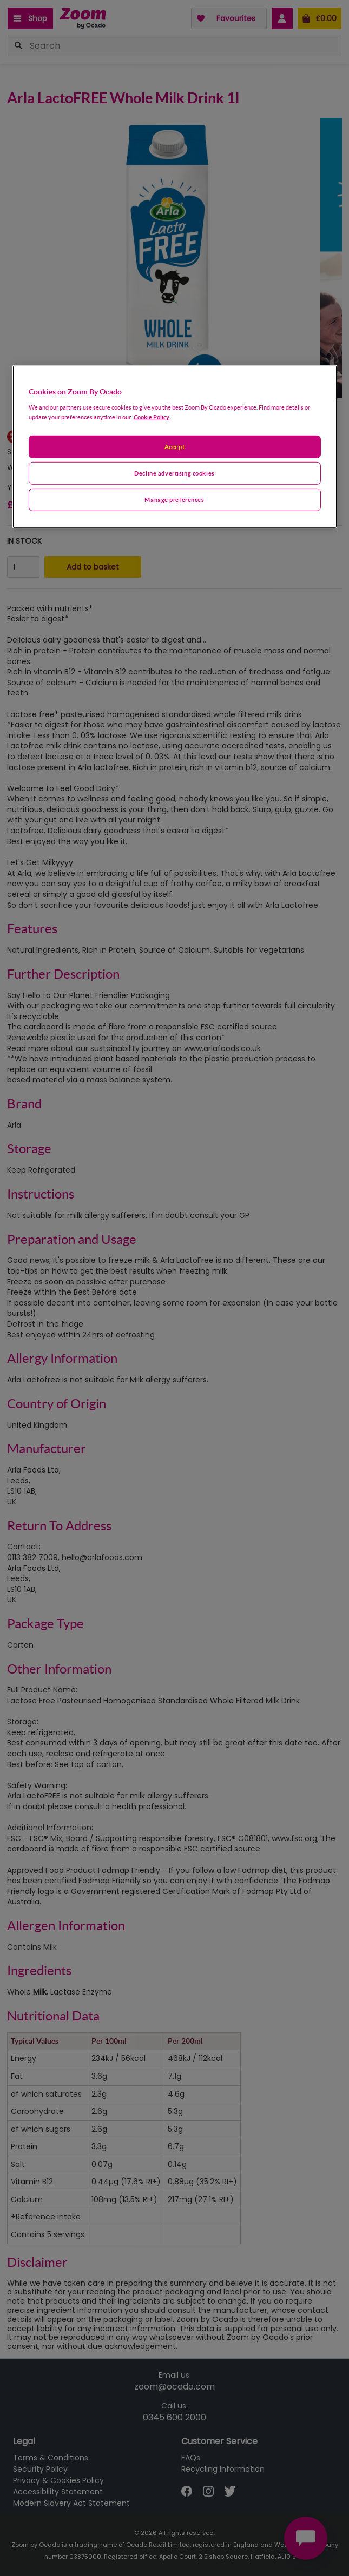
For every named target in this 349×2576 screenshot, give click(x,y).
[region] (174, 446)
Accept (174, 446)
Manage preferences (174, 499)
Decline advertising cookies (174, 472)
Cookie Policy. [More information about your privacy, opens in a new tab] (152, 416)
